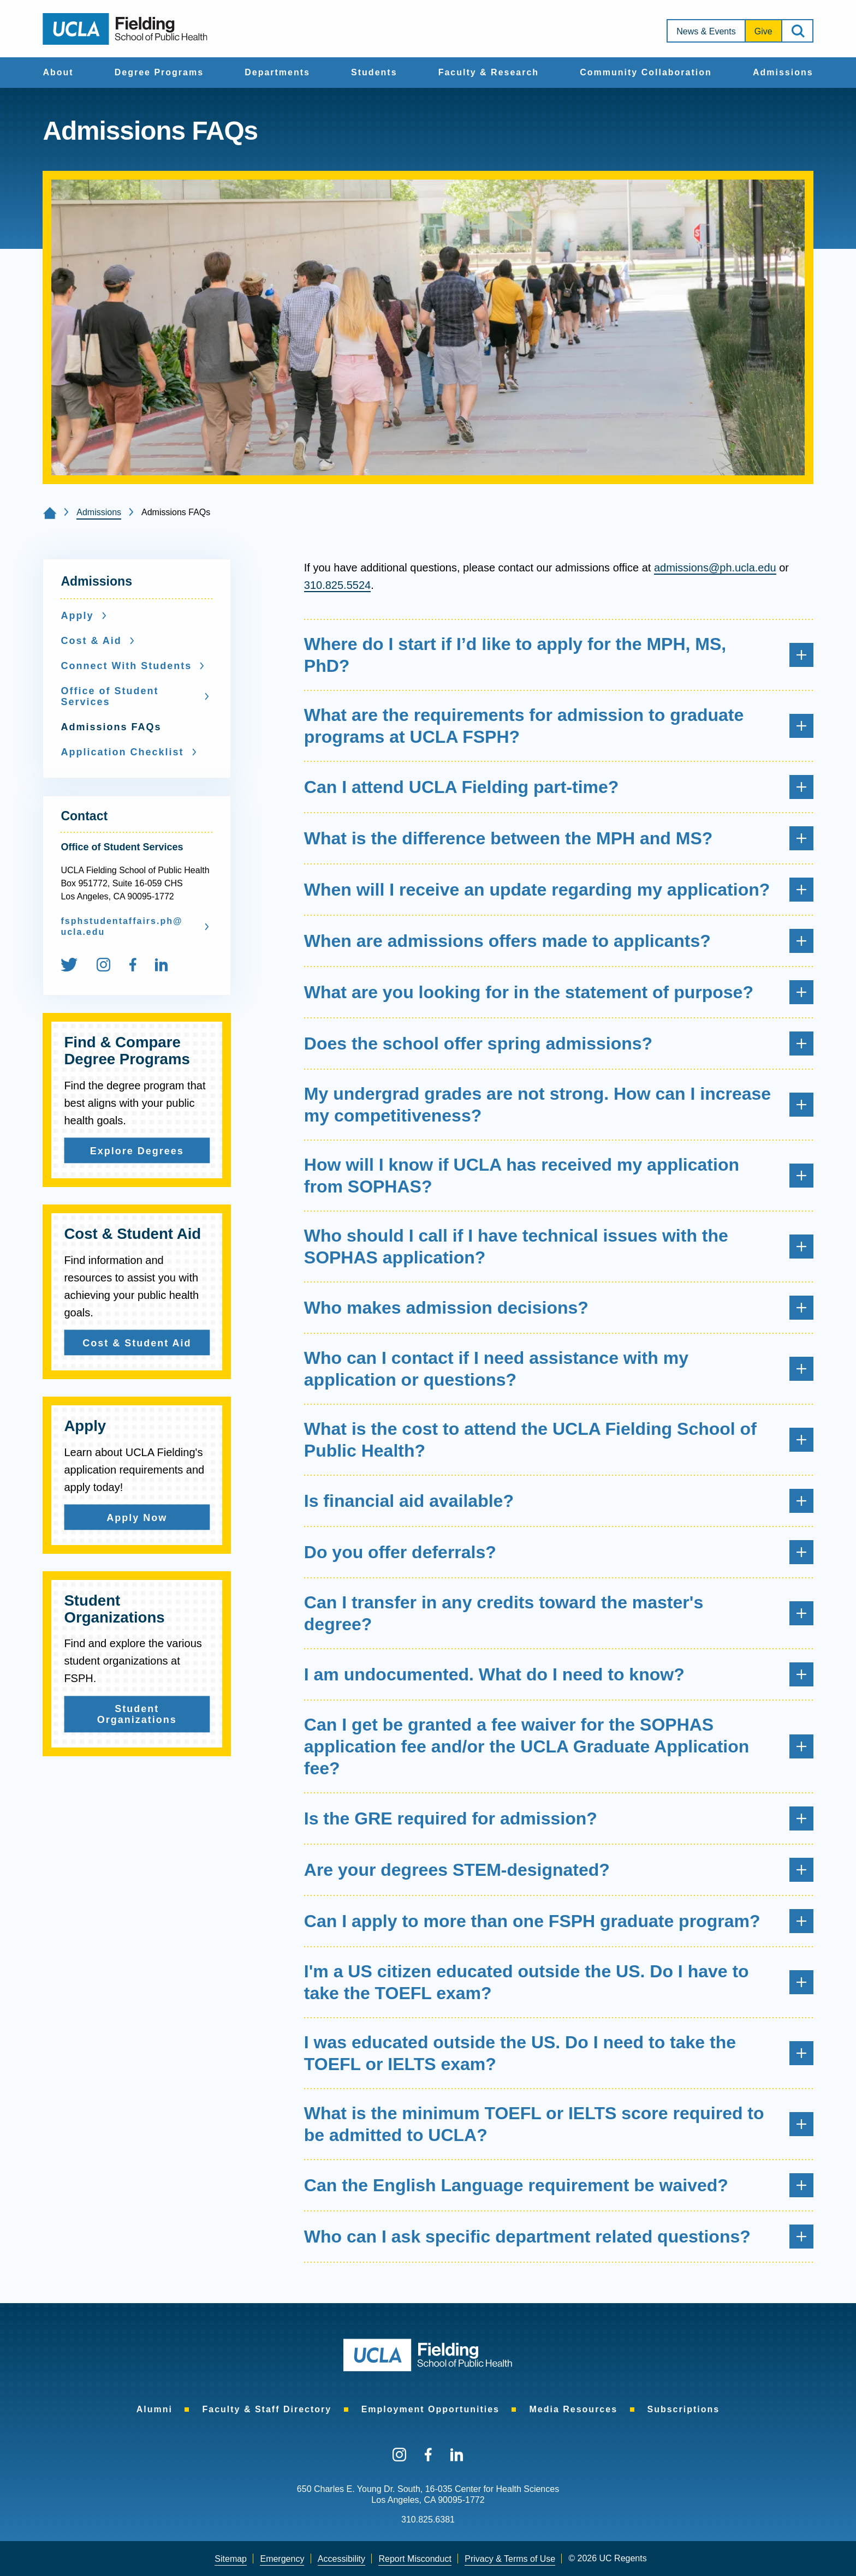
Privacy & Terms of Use (510, 2558)
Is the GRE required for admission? (558, 1818)
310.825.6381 (428, 2519)
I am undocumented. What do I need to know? (558, 1674)
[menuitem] (58, 72)
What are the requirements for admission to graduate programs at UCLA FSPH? (558, 726)
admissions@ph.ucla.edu (715, 568)
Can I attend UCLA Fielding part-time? (558, 787)
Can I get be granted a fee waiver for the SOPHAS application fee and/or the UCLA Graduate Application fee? (558, 1746)
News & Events (705, 31)
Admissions (783, 72)
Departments (277, 72)
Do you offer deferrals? (558, 1552)
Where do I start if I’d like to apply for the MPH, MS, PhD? (558, 655)
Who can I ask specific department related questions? (558, 2237)
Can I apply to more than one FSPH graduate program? (558, 1921)
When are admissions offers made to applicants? (558, 941)
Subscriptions (683, 2409)
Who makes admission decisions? (558, 1308)
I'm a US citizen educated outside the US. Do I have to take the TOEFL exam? (558, 1982)
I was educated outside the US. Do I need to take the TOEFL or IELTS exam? (558, 2053)
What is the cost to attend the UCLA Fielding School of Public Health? (558, 1439)
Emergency (282, 2558)
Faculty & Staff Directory (266, 2409)
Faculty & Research (488, 72)
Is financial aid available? (558, 1501)
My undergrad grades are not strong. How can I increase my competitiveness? (558, 1104)
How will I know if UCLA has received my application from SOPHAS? (558, 1175)
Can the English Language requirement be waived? (558, 2185)
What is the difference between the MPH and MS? (558, 838)
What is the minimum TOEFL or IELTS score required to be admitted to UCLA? (558, 2124)
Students (374, 72)
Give (763, 31)
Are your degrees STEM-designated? (558, 1870)
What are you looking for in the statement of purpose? (558, 992)
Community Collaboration (646, 72)
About (58, 72)
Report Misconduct (414, 2558)
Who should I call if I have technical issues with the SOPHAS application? (558, 1246)
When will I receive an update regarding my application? (558, 890)
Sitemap (231, 2558)
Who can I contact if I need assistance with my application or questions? (558, 1369)
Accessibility (341, 2558)
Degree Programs (159, 72)
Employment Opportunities (430, 2409)
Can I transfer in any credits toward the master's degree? (558, 1613)
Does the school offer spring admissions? (558, 1043)
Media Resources (573, 2409)
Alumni (154, 2409)
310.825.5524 (337, 585)
